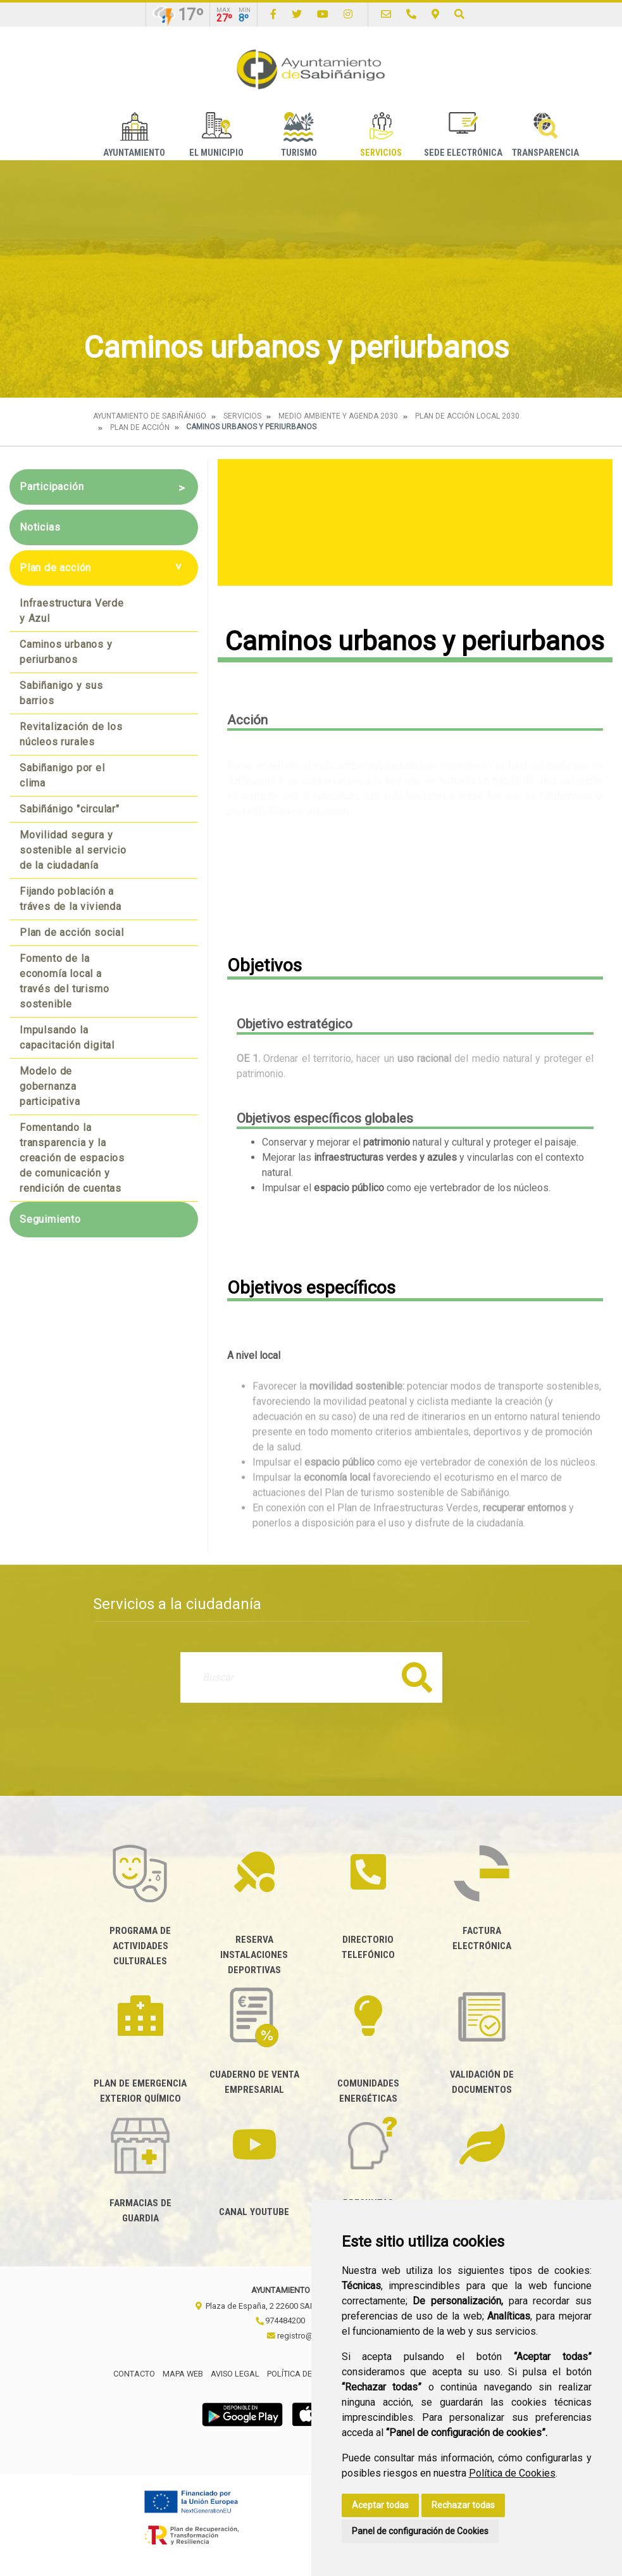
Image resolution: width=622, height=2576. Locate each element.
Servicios (381, 135)
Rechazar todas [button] (463, 2505)
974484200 (280, 2320)
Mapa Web (183, 2373)
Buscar (417, 1677)
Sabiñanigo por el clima (62, 775)
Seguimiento (50, 1219)
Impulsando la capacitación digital (67, 1037)
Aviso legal (235, 2373)
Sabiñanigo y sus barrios (61, 693)
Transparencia (545, 135)
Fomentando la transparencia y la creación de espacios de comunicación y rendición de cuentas (72, 1157)
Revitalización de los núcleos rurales (71, 734)
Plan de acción (140, 427)
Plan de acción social (72, 932)
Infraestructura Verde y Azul (72, 610)
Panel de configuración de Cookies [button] (420, 2531)
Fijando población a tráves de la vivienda (70, 898)
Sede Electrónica (463, 135)
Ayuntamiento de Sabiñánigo (149, 416)
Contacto (134, 2373)
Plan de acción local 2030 (467, 416)
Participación (52, 487)
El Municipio (216, 135)
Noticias (40, 527)
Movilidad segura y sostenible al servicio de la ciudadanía (73, 850)
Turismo (299, 135)
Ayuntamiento (134, 135)
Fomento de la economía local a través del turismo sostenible (64, 981)
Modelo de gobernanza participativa (50, 1086)
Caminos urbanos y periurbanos (66, 652)
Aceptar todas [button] (380, 2505)
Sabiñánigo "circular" (70, 809)
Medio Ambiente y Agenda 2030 (338, 416)
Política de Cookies (512, 2473)
